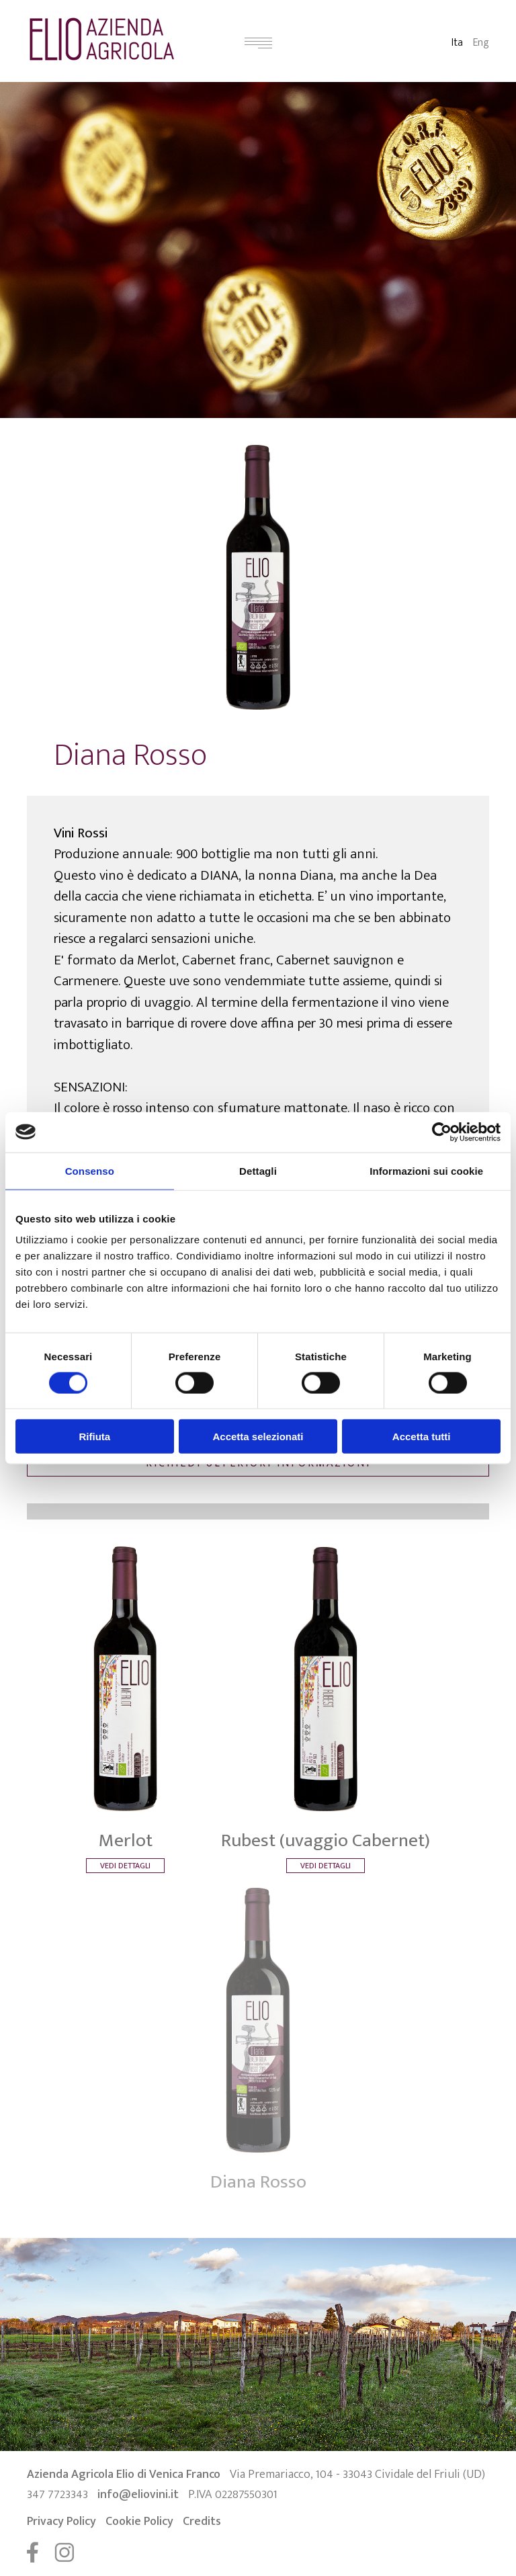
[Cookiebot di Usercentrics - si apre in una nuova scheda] (442, 1132)
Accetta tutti (421, 1436)
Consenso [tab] (89, 1170)
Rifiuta (94, 1436)
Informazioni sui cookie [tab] (426, 1170)
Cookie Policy (139, 2521)
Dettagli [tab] (258, 1170)
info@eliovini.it (138, 2495)
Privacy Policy (61, 2521)
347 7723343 (57, 2495)
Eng (481, 43)
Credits (202, 2521)
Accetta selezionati (257, 1436)
